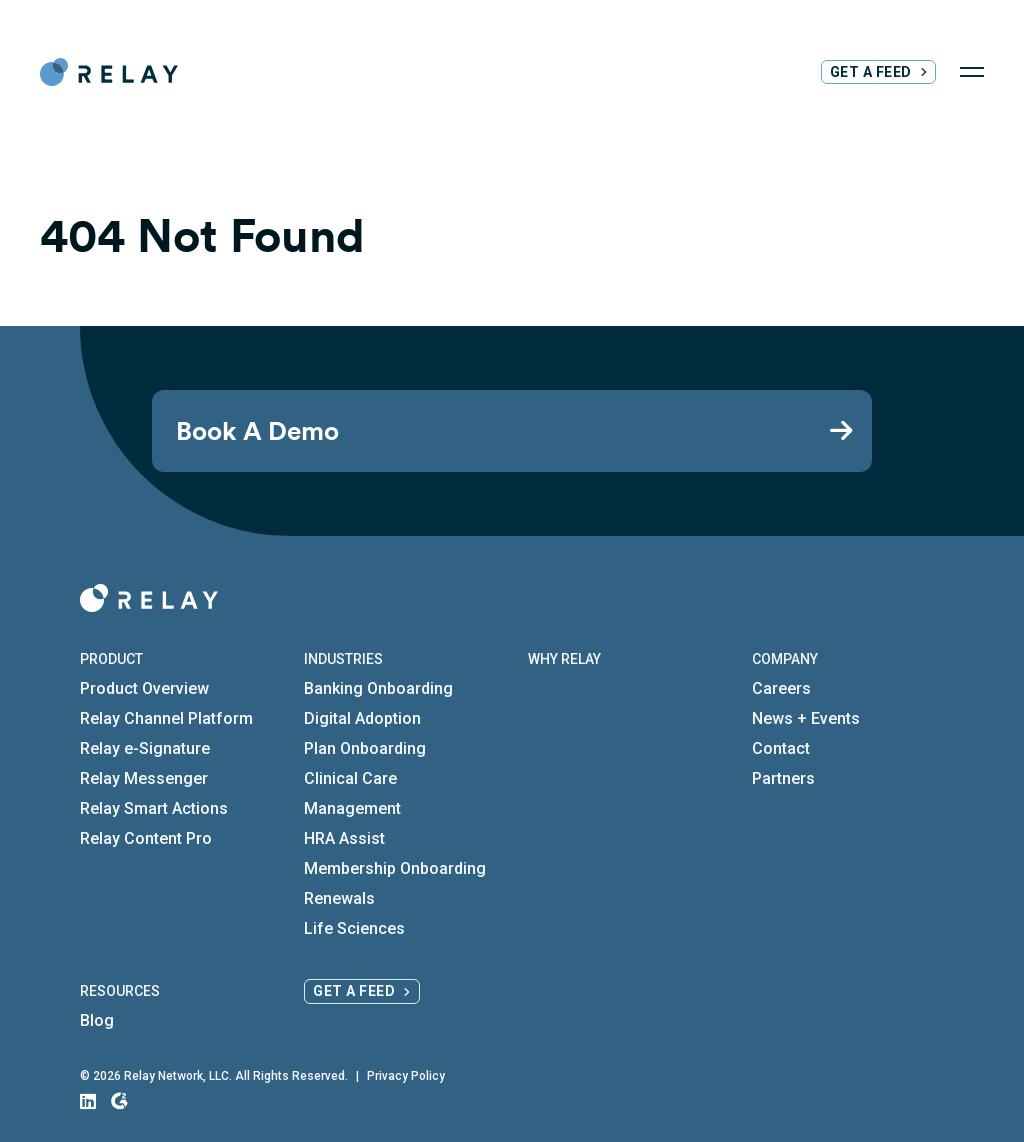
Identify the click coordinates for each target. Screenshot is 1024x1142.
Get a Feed (871, 72)
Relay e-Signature (145, 748)
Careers (781, 688)
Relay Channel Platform (166, 718)
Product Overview (144, 688)
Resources (120, 991)
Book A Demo (257, 430)
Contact (781, 748)
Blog (97, 1020)
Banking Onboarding (378, 688)
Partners (783, 778)
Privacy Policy (406, 1076)
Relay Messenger (144, 778)
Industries (343, 659)
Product (111, 659)
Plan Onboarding (365, 748)
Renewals (339, 898)
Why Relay (564, 659)
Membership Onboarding (395, 868)
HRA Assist (344, 838)
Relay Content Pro (146, 838)
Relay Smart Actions (154, 808)
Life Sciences (354, 928)
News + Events (806, 718)
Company (785, 659)
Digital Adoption (362, 718)
